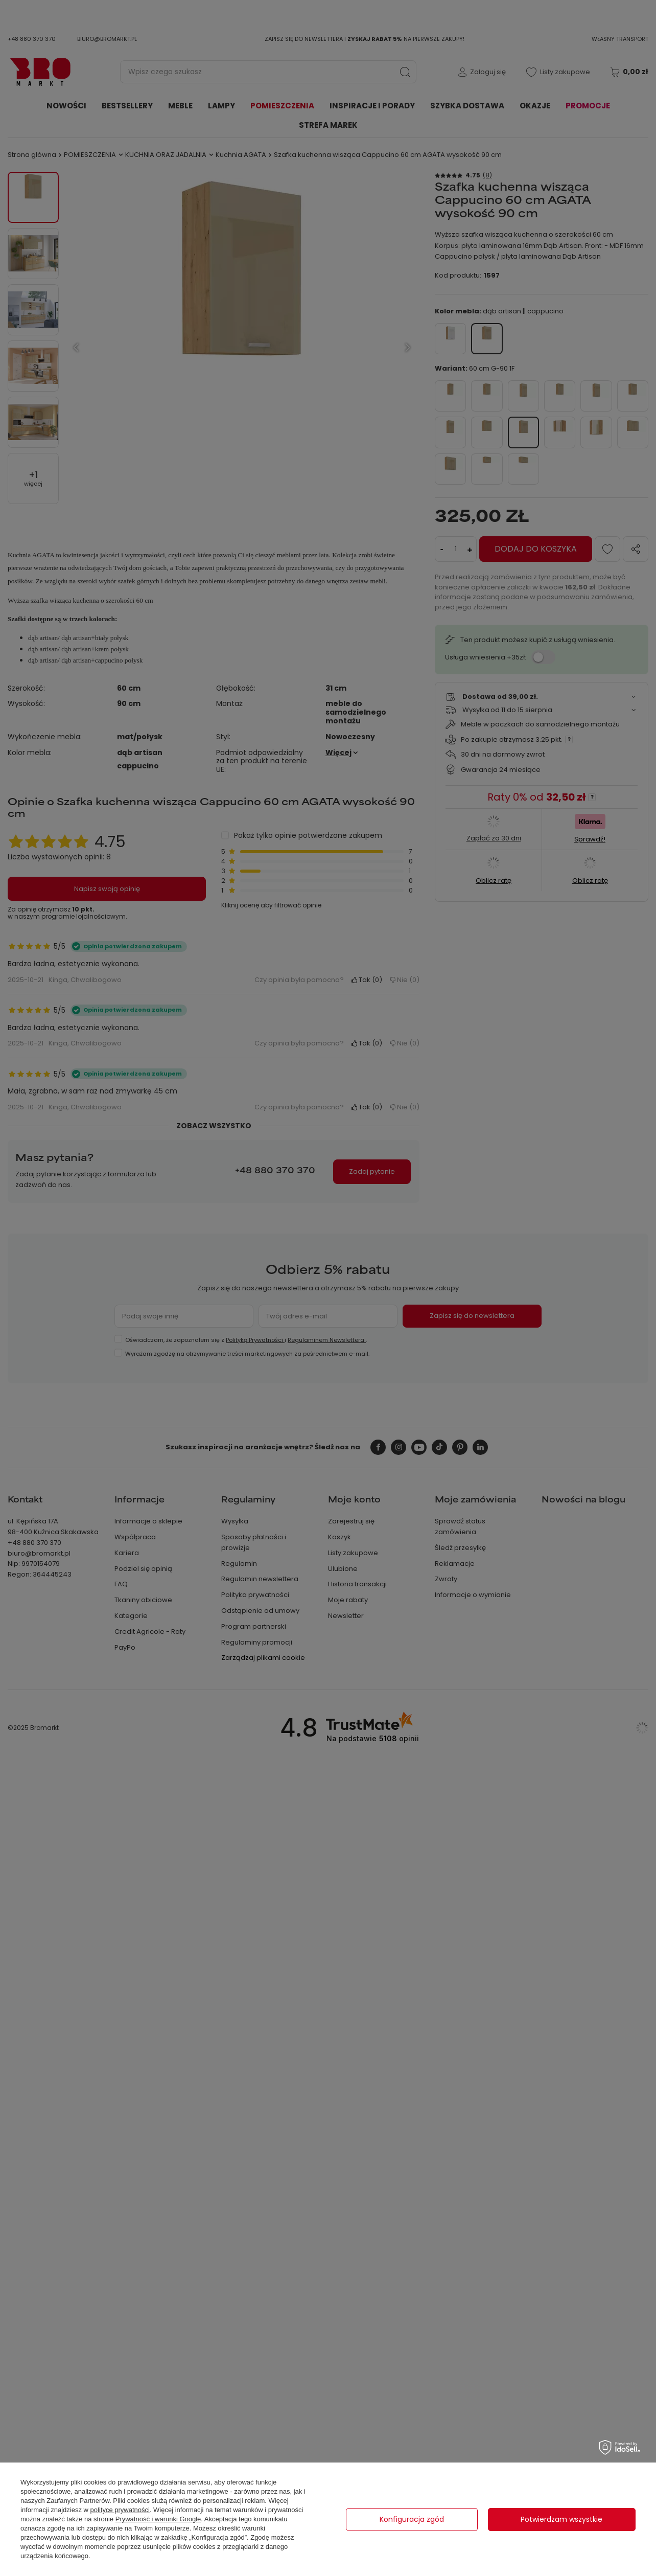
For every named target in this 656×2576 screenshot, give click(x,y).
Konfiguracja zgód (412, 2519)
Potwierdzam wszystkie (561, 2519)
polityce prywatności (120, 2510)
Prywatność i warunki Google (158, 2519)
